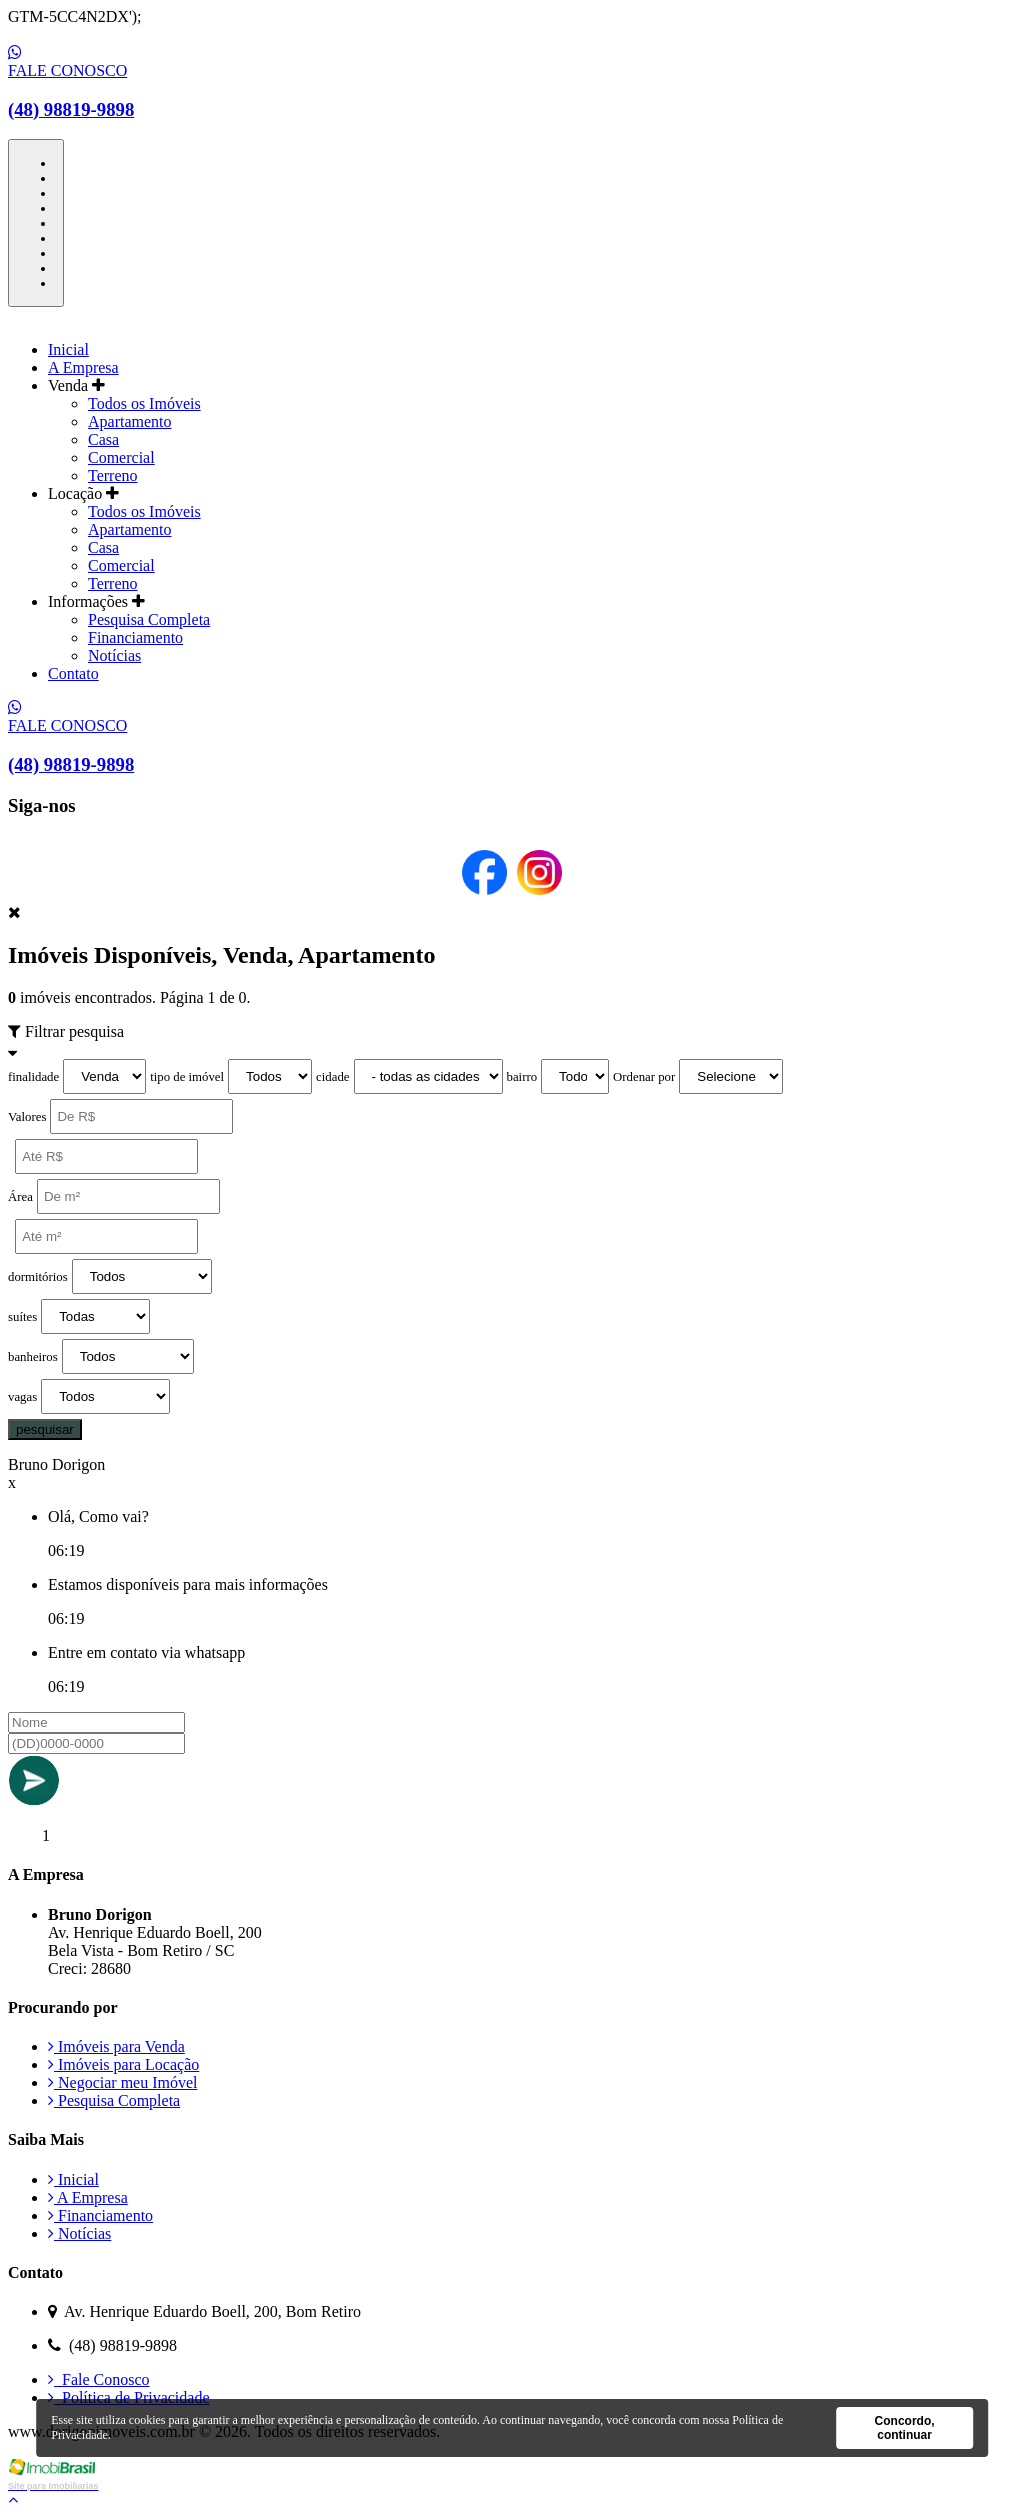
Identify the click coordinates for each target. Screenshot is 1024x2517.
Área (20, 1197)
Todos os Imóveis (144, 403)
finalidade (33, 1077)
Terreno (113, 475)
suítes (22, 1317)
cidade (332, 1077)
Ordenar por (644, 1077)
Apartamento (130, 421)
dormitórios (38, 1277)
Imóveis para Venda (116, 2046)
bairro (522, 1077)
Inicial (68, 349)
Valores (27, 1117)
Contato (73, 673)
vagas (22, 1397)
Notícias (114, 655)
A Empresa (83, 367)
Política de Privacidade (129, 2397)
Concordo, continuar (905, 2428)
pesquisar (45, 1429)
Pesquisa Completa (149, 619)
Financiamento (135, 637)
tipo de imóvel (187, 1077)
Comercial (121, 457)
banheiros (33, 1357)
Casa (103, 439)
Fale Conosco (99, 2379)
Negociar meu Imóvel (123, 2082)
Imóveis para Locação (123, 2064)
